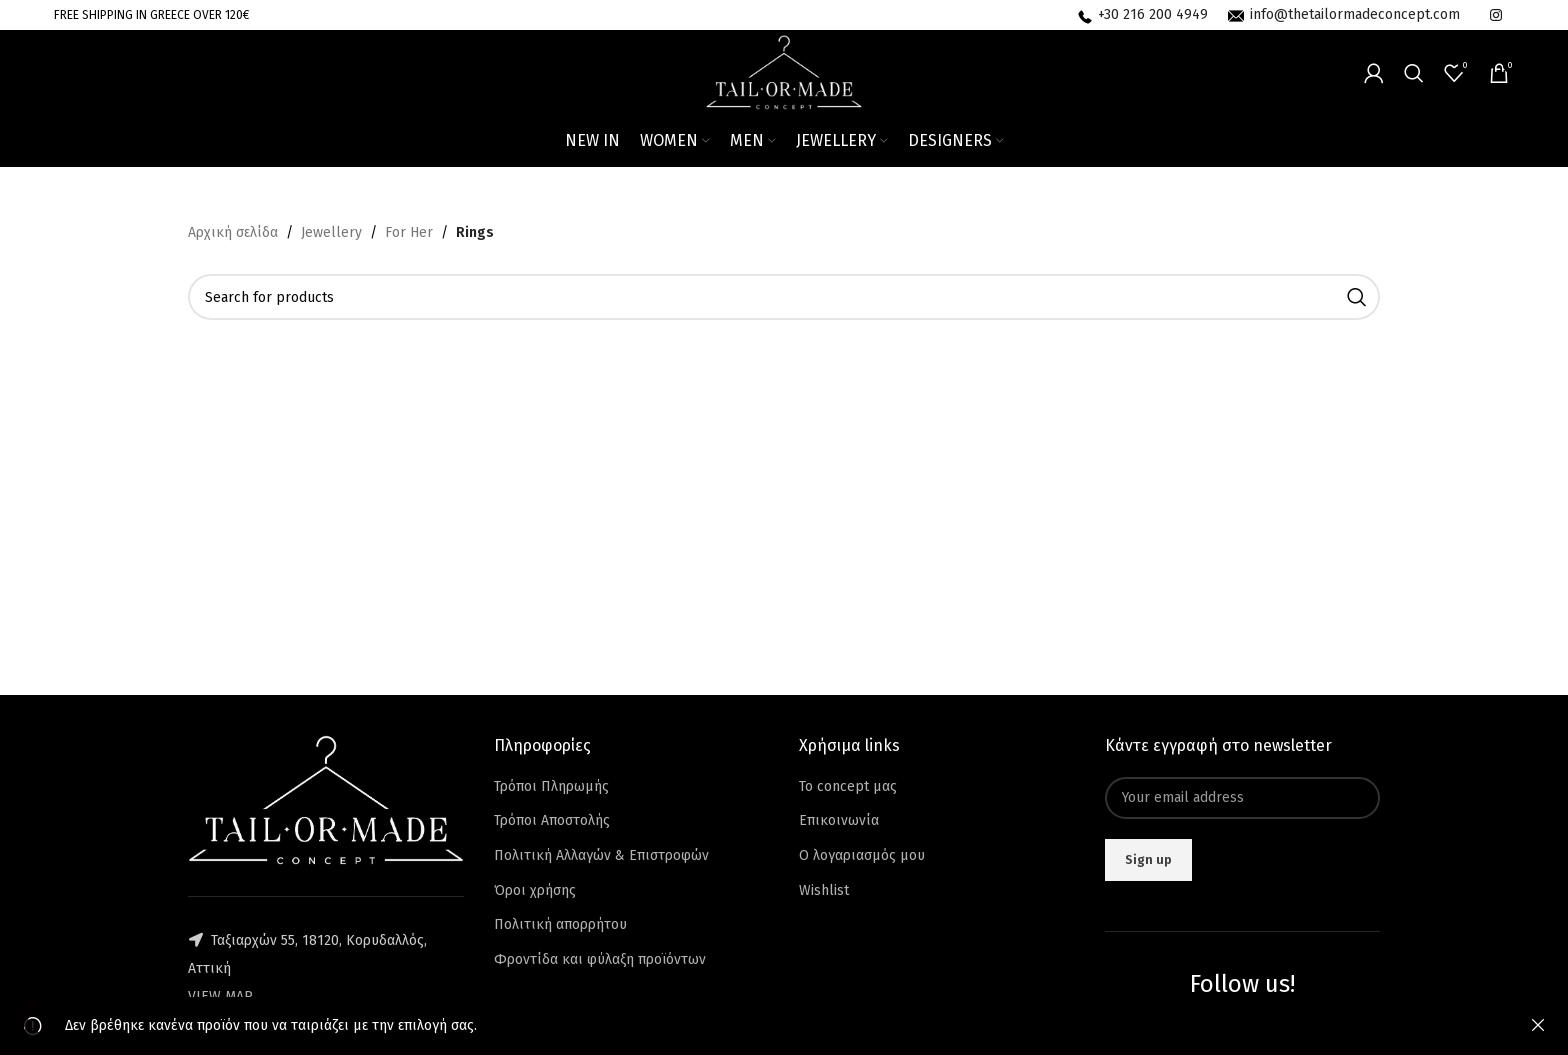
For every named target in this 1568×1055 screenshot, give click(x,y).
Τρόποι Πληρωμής (551, 786)
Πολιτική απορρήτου (560, 924)
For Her (409, 232)
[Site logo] (784, 71)
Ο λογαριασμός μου (862, 855)
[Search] (1414, 73)
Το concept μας (848, 786)
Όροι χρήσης (535, 890)
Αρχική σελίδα (233, 232)
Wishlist (824, 890)
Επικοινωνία (839, 820)
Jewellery (331, 232)
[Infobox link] (1143, 15)
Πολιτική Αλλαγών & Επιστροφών (601, 855)
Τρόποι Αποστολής (552, 820)
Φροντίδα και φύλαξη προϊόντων (600, 959)
